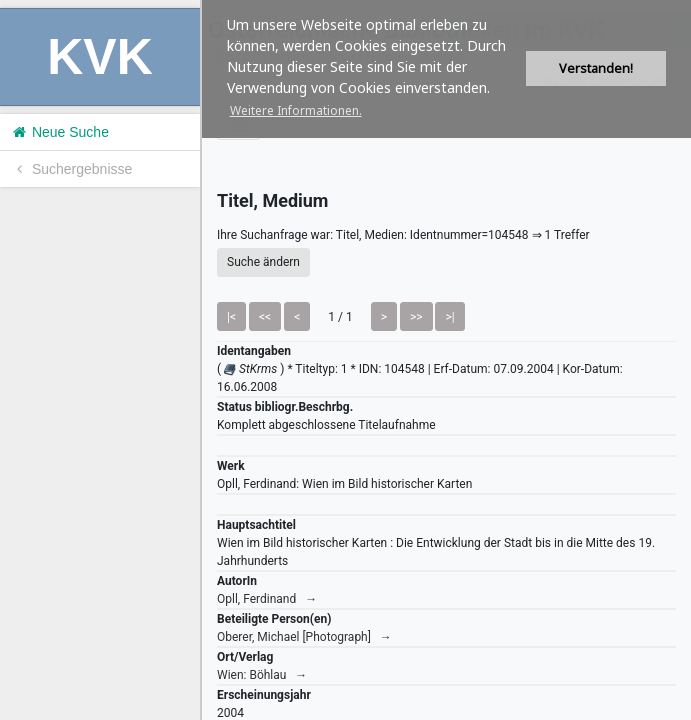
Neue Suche (59, 132)
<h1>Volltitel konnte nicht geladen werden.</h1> (446, 360)
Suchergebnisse (71, 169)
